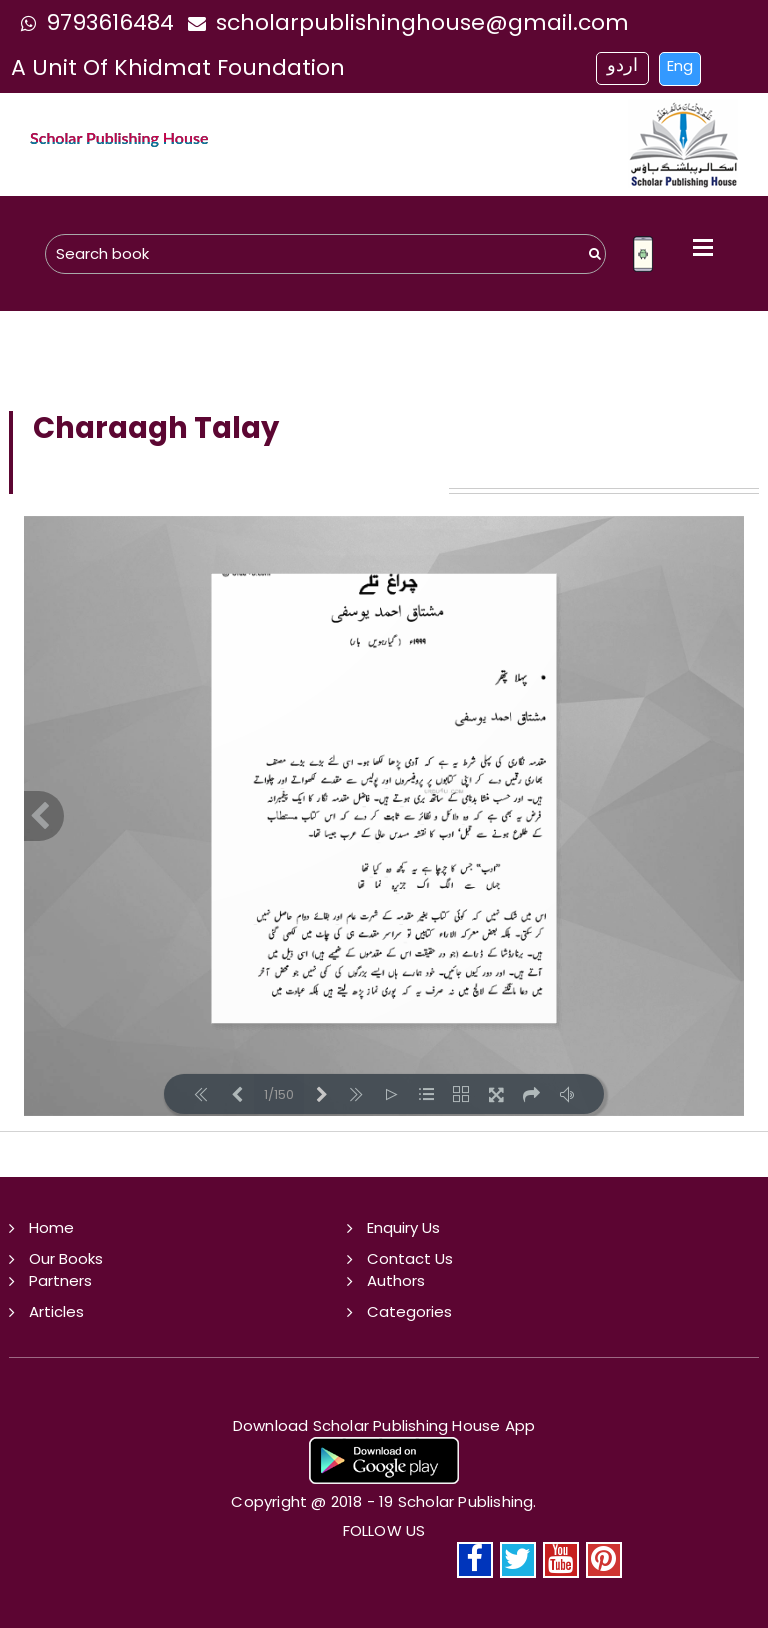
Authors (396, 1280)
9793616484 (92, 22)
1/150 (279, 1094)
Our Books (66, 1258)
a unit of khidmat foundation (178, 67)
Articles (56, 1311)
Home (51, 1227)
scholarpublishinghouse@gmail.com (403, 22)
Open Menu (703, 247)
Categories (409, 1311)
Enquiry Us (403, 1227)
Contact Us (410, 1258)
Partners (60, 1280)
